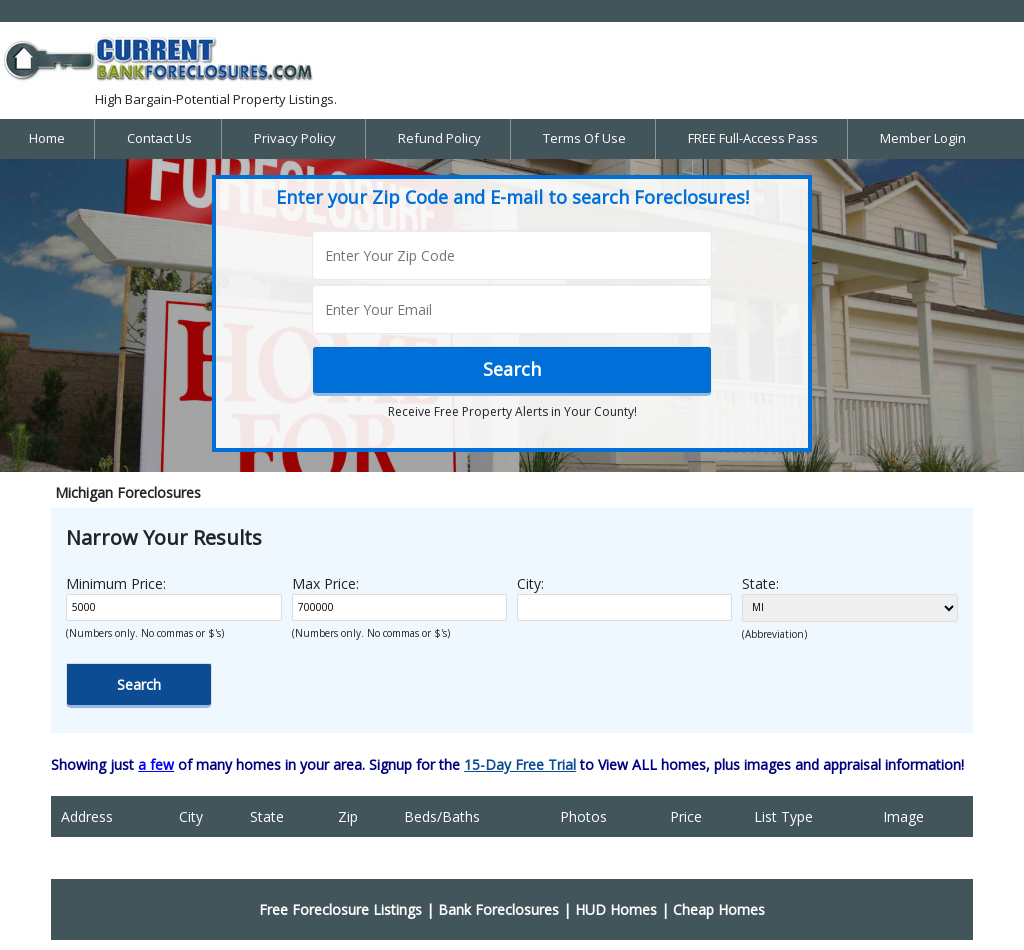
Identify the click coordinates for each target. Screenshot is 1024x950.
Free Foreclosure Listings (340, 909)
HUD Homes (616, 909)
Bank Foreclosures (498, 909)
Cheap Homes (719, 909)
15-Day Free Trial (520, 764)
